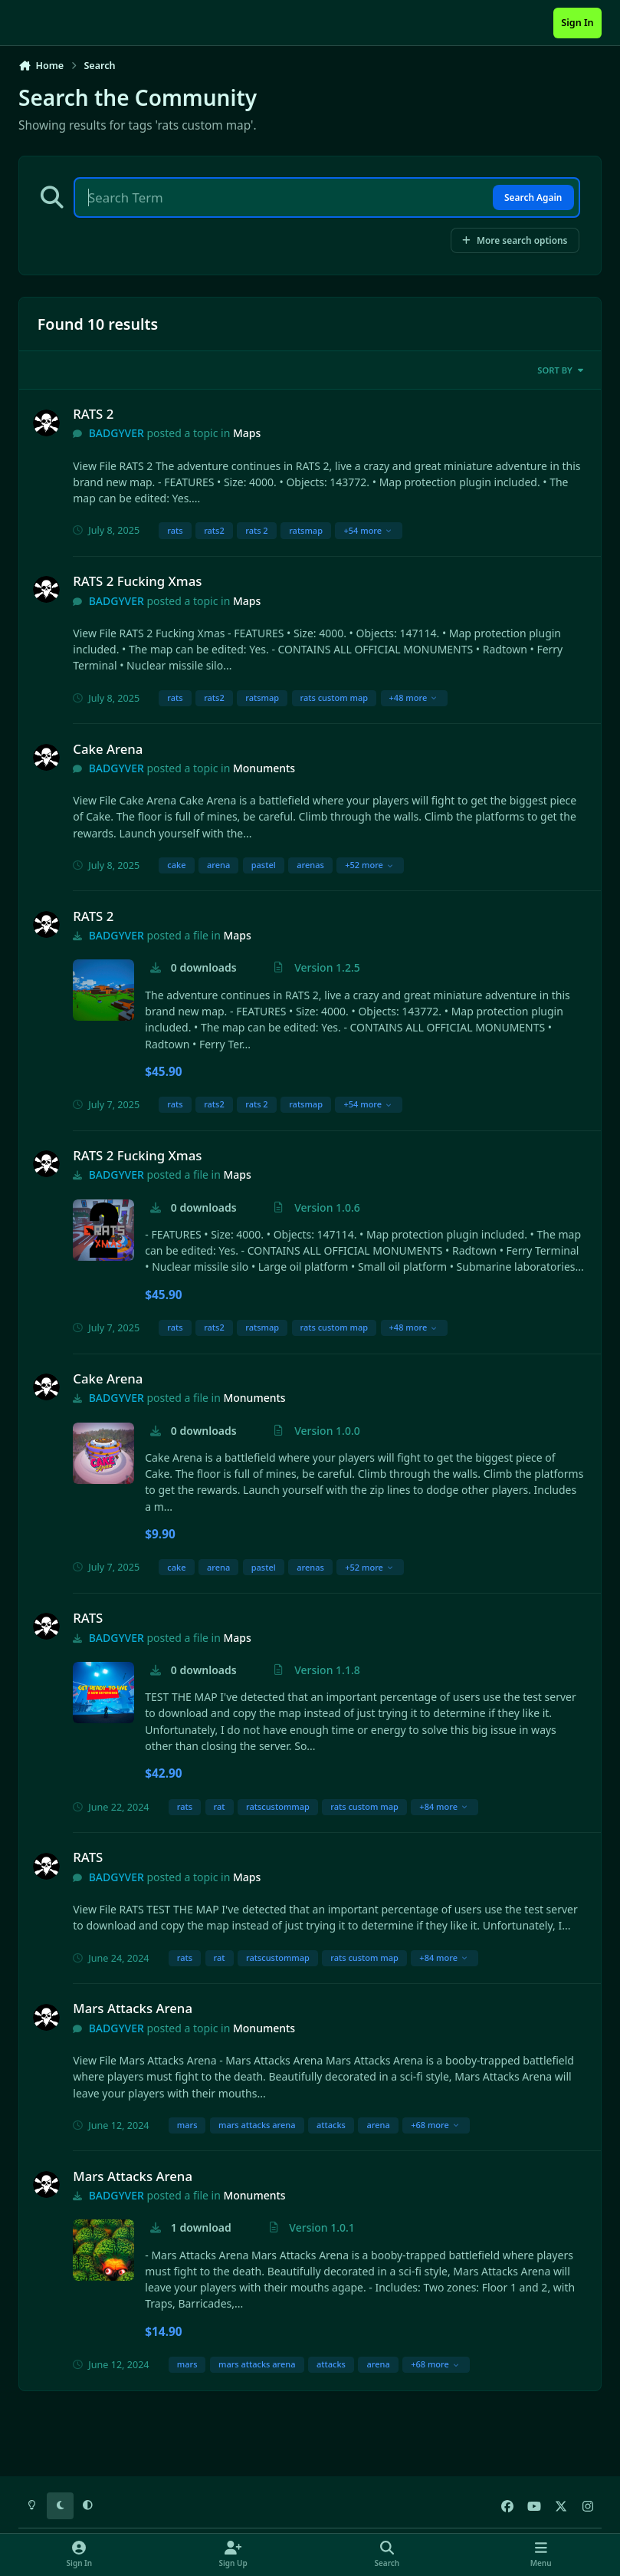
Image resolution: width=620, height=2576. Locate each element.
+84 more (443, 1806)
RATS (88, 1618)
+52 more (369, 864)
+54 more (367, 530)
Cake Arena (108, 749)
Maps (247, 433)
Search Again (533, 197)
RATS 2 (93, 414)
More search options (514, 240)
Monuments (264, 768)
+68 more (435, 2124)
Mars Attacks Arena (132, 2008)
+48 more (413, 697)
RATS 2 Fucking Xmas (137, 581)
